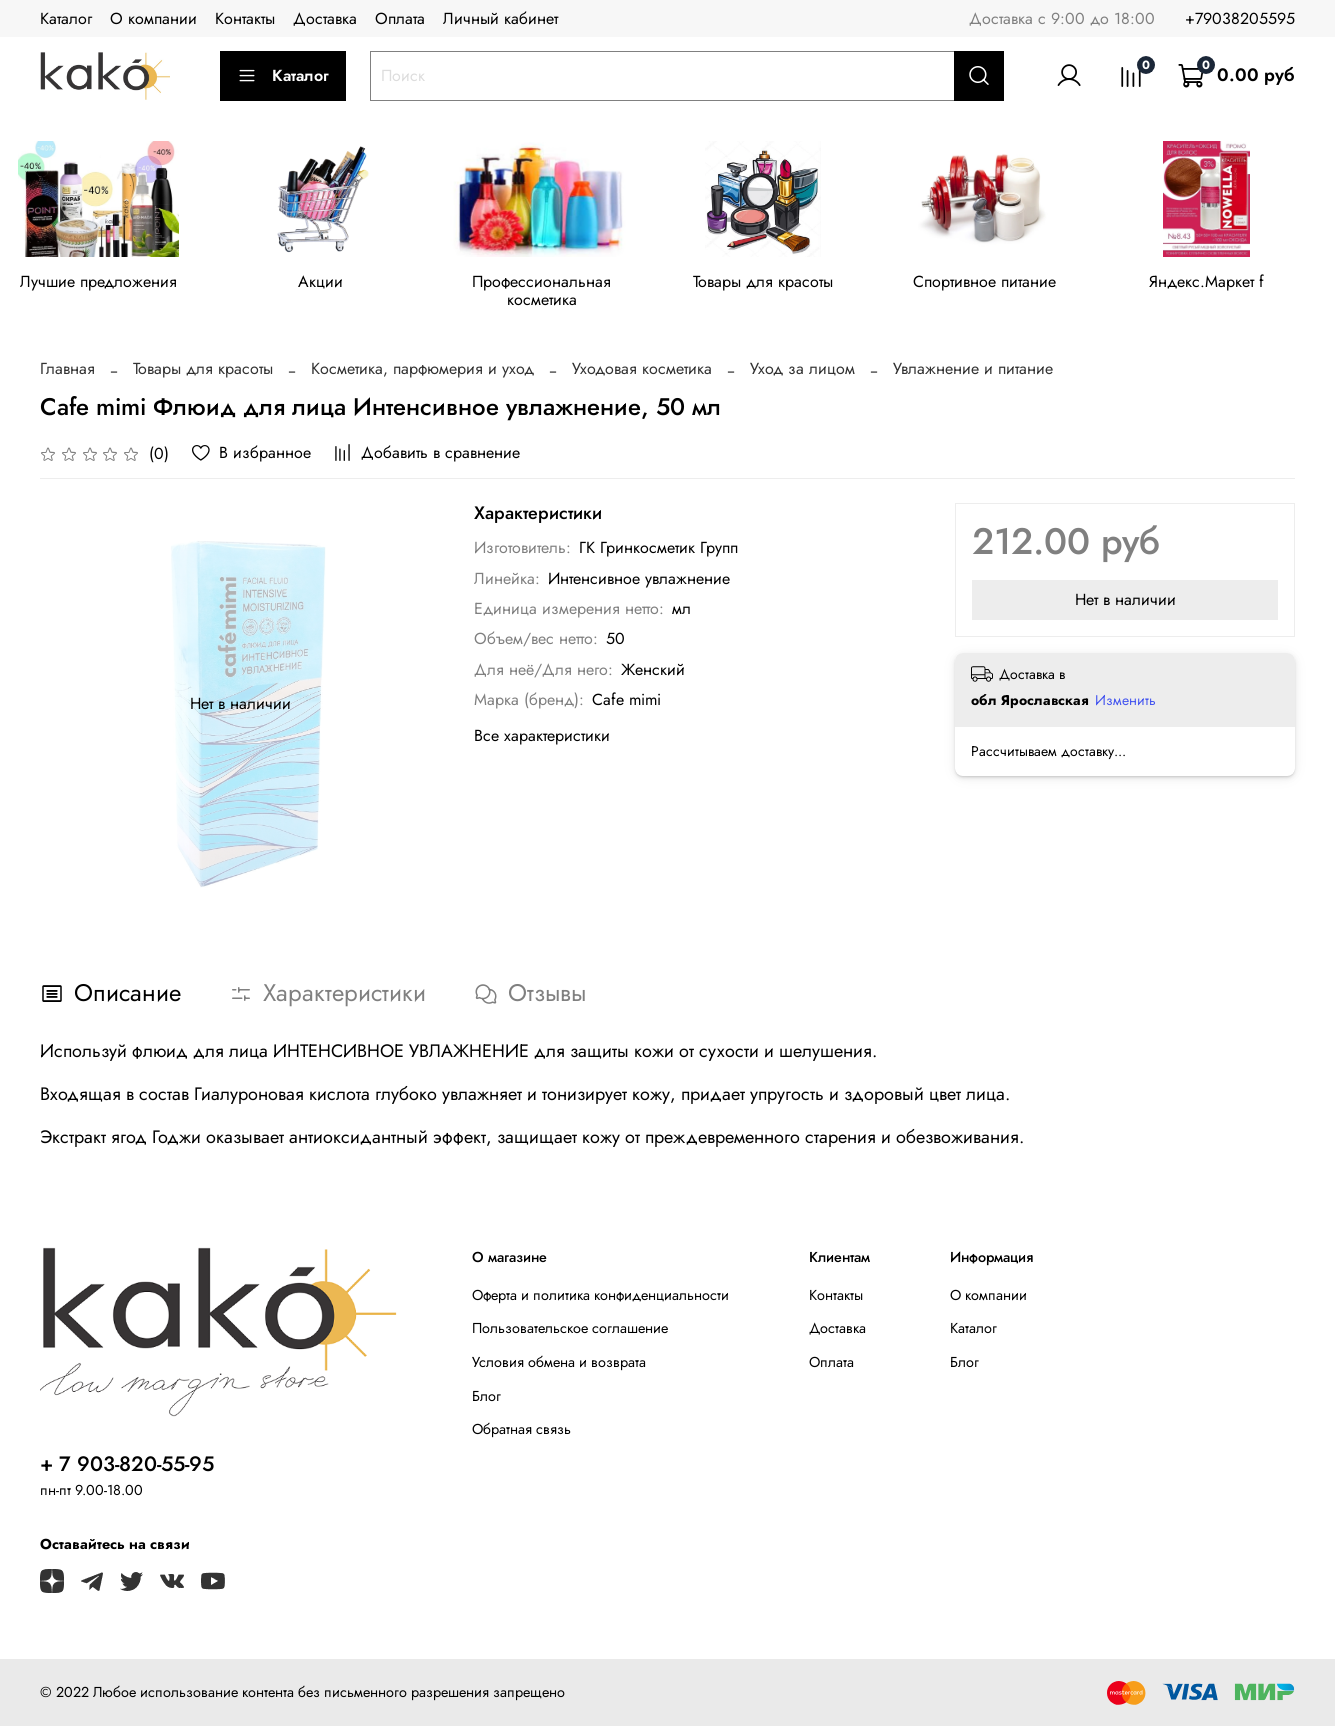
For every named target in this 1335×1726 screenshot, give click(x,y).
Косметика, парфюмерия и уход (422, 371)
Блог (486, 1398)
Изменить (1125, 703)
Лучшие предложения (101, 284)
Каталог (66, 18)
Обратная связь (521, 1432)
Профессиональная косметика (554, 293)
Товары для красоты (781, 284)
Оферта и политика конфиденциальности (600, 1297)
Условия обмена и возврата (559, 1364)
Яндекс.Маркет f (1233, 284)
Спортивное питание (1007, 284)
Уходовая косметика (642, 371)
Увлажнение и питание (973, 371)
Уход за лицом (802, 371)
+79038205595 (1240, 18)
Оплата (400, 18)
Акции (327, 284)
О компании (153, 18)
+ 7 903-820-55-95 (127, 1466)
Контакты (245, 18)
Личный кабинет (500, 18)
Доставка (325, 18)
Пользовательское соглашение (570, 1331)
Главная (67, 371)
